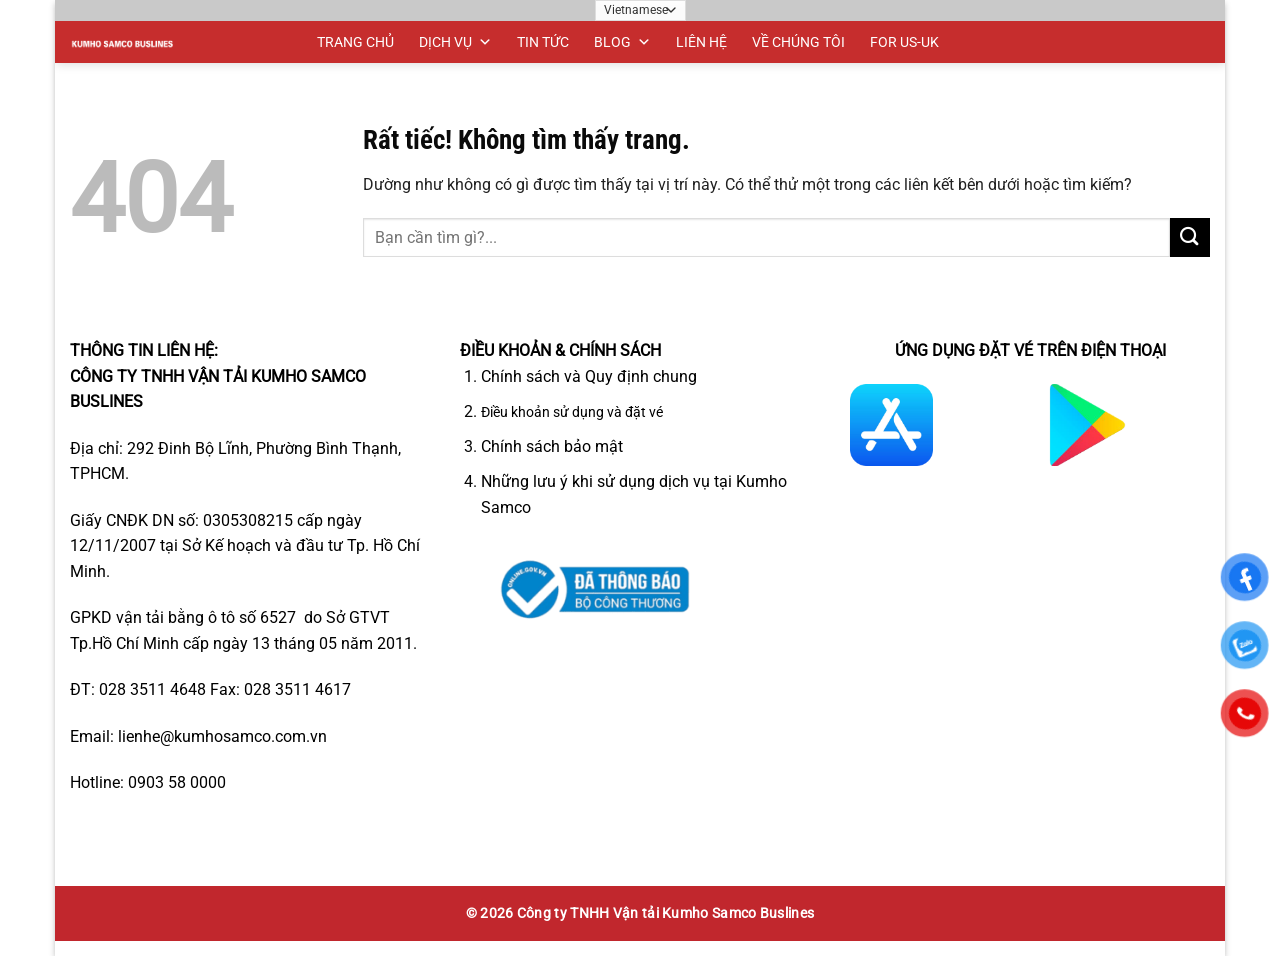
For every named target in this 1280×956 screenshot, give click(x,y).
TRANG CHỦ (355, 42)
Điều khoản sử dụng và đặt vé (572, 412)
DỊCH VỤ (455, 42)
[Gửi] (1190, 237)
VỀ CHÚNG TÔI (798, 42)
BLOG (622, 42)
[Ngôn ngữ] (640, 10)
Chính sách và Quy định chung (589, 376)
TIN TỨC (543, 42)
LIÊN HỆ (701, 42)
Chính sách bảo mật (552, 446)
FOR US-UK (904, 42)
